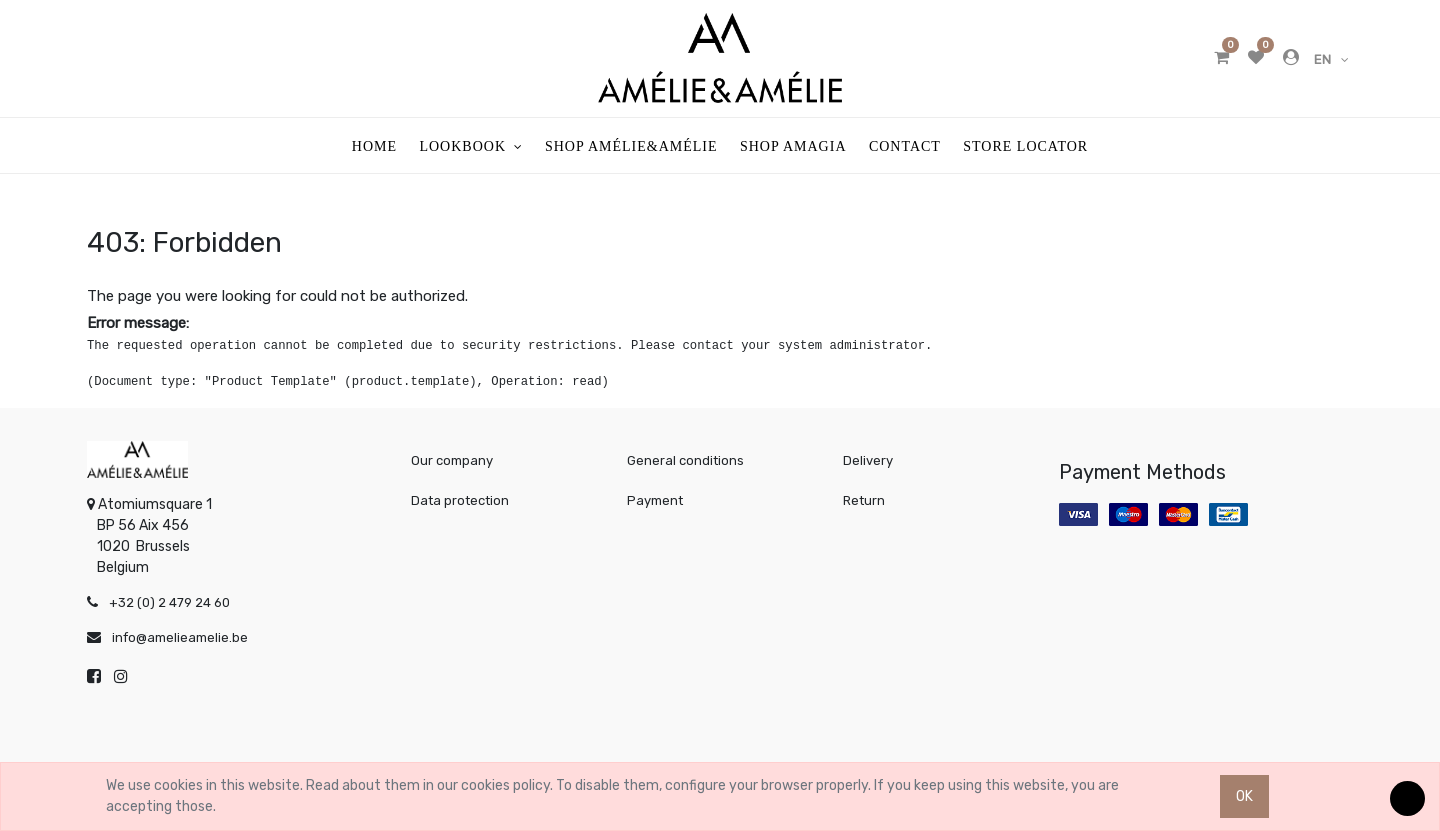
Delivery (868, 460)
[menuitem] (375, 145)
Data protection (460, 500)
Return (864, 500)
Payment (655, 500)
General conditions (685, 460)
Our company (452, 460)
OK (1244, 796)
